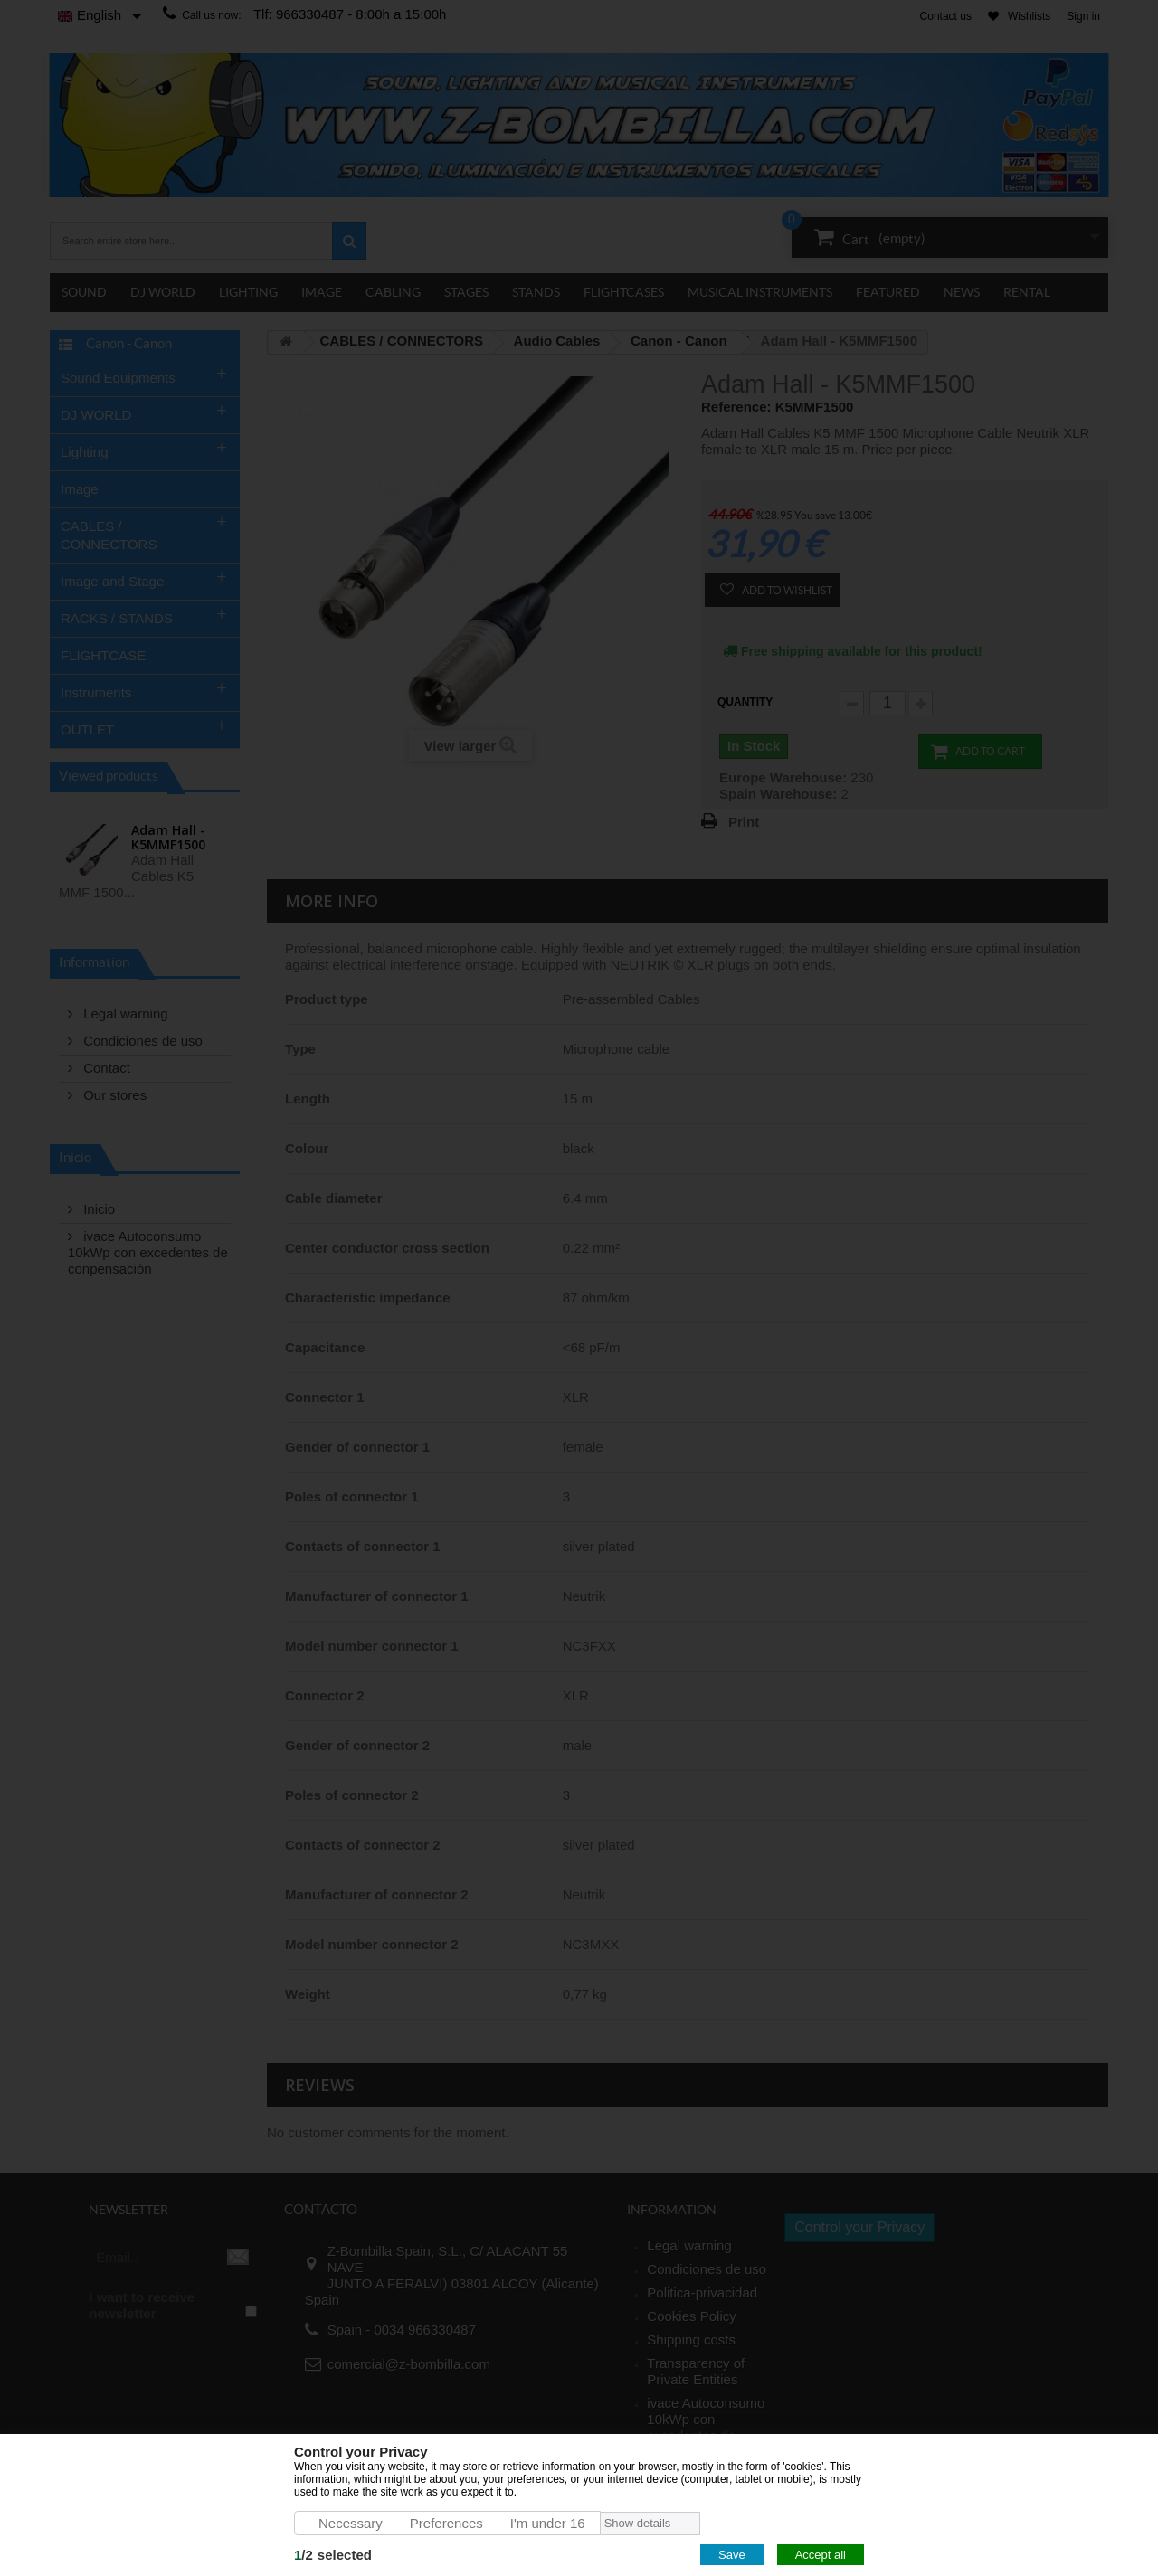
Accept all (820, 2555)
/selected (333, 2554)
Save (731, 2555)
